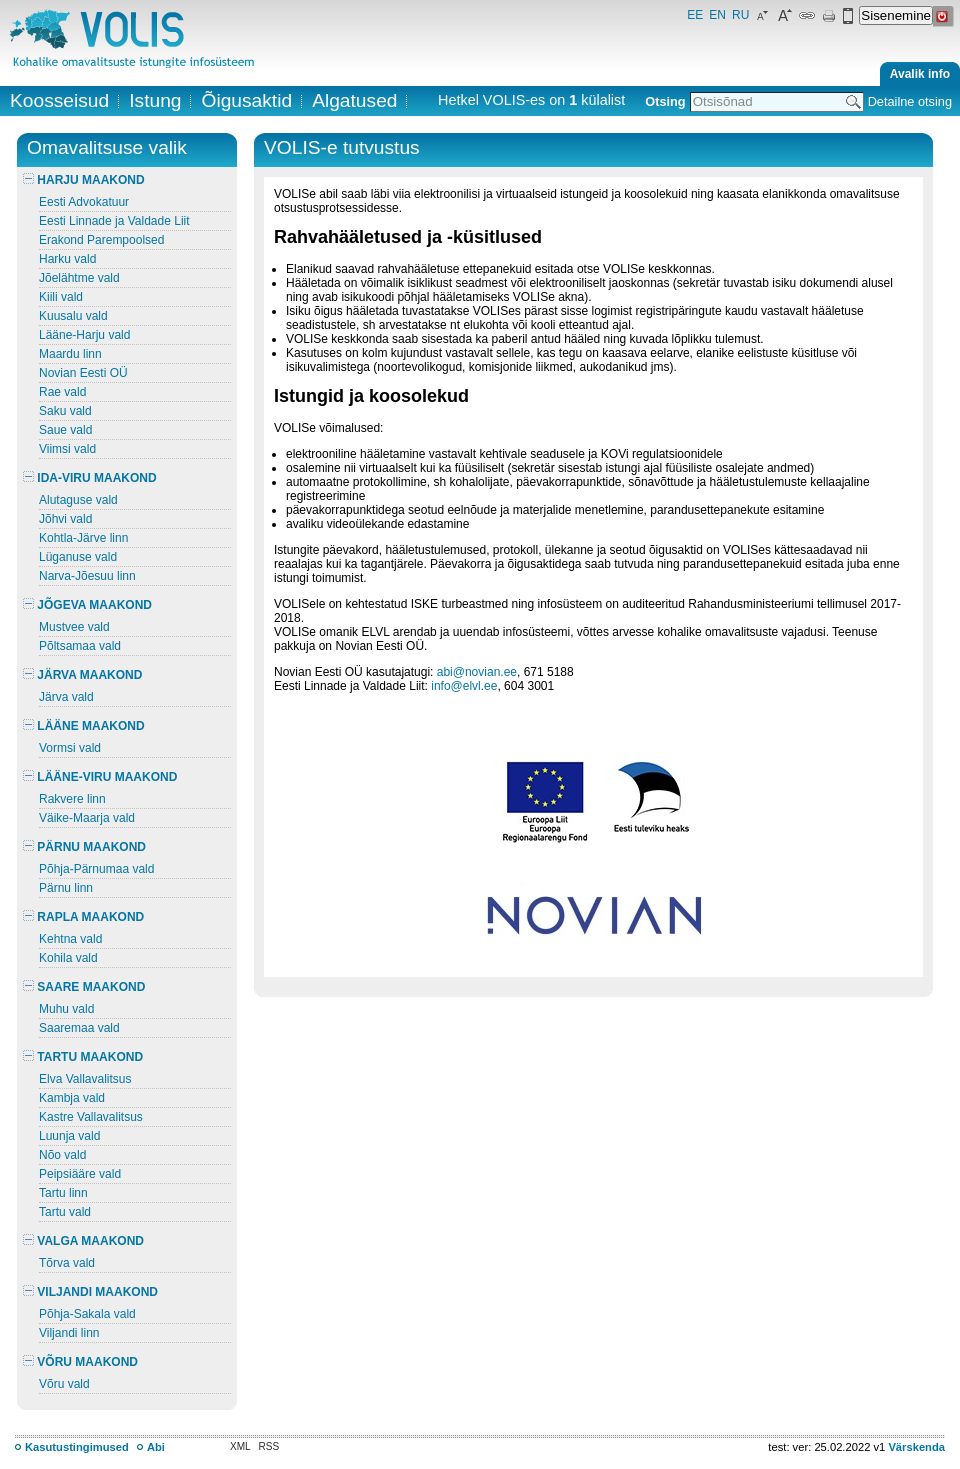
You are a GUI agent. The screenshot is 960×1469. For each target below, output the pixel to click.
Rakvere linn (72, 799)
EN (717, 15)
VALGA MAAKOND (83, 1241)
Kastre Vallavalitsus (91, 1117)
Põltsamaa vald (80, 646)
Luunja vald (69, 1136)
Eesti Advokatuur (84, 202)
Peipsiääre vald (80, 1174)
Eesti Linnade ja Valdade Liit (114, 221)
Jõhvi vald (65, 519)
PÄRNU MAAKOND (84, 847)
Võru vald (64, 1384)
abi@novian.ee (477, 672)
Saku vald (65, 411)
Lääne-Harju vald (84, 335)
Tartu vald (65, 1212)
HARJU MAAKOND (84, 180)
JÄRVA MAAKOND (82, 675)
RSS (269, 1446)
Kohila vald (68, 958)
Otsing (665, 101)
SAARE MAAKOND (84, 987)
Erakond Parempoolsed (101, 240)
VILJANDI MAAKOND (90, 1292)
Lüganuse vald (78, 557)
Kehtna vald (70, 939)
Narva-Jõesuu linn (87, 576)
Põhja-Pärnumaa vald (96, 869)
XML (240, 1446)
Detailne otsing (910, 101)
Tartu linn (63, 1193)
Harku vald (67, 259)
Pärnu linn (66, 888)
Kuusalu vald (73, 316)
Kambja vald (72, 1098)
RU (740, 15)
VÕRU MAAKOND (80, 1362)
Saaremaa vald (79, 1028)
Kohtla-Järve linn (83, 538)
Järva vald (66, 697)
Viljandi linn (69, 1333)
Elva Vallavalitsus (85, 1079)
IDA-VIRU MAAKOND (90, 478)
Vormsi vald (70, 748)
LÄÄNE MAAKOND (84, 726)
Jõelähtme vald (79, 278)
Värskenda (916, 1447)
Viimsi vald (67, 449)
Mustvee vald (74, 627)
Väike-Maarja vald (87, 818)
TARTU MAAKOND (83, 1057)
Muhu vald (66, 1009)
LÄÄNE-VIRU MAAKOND (100, 777)
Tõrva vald (67, 1263)
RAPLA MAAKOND (83, 917)
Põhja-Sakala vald (87, 1314)
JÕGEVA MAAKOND (87, 605)
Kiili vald (61, 297)
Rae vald (62, 392)
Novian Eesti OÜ (83, 373)
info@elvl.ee (464, 686)
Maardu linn (70, 354)
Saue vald (65, 430)
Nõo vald (62, 1155)
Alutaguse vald (78, 500)
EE (695, 15)
